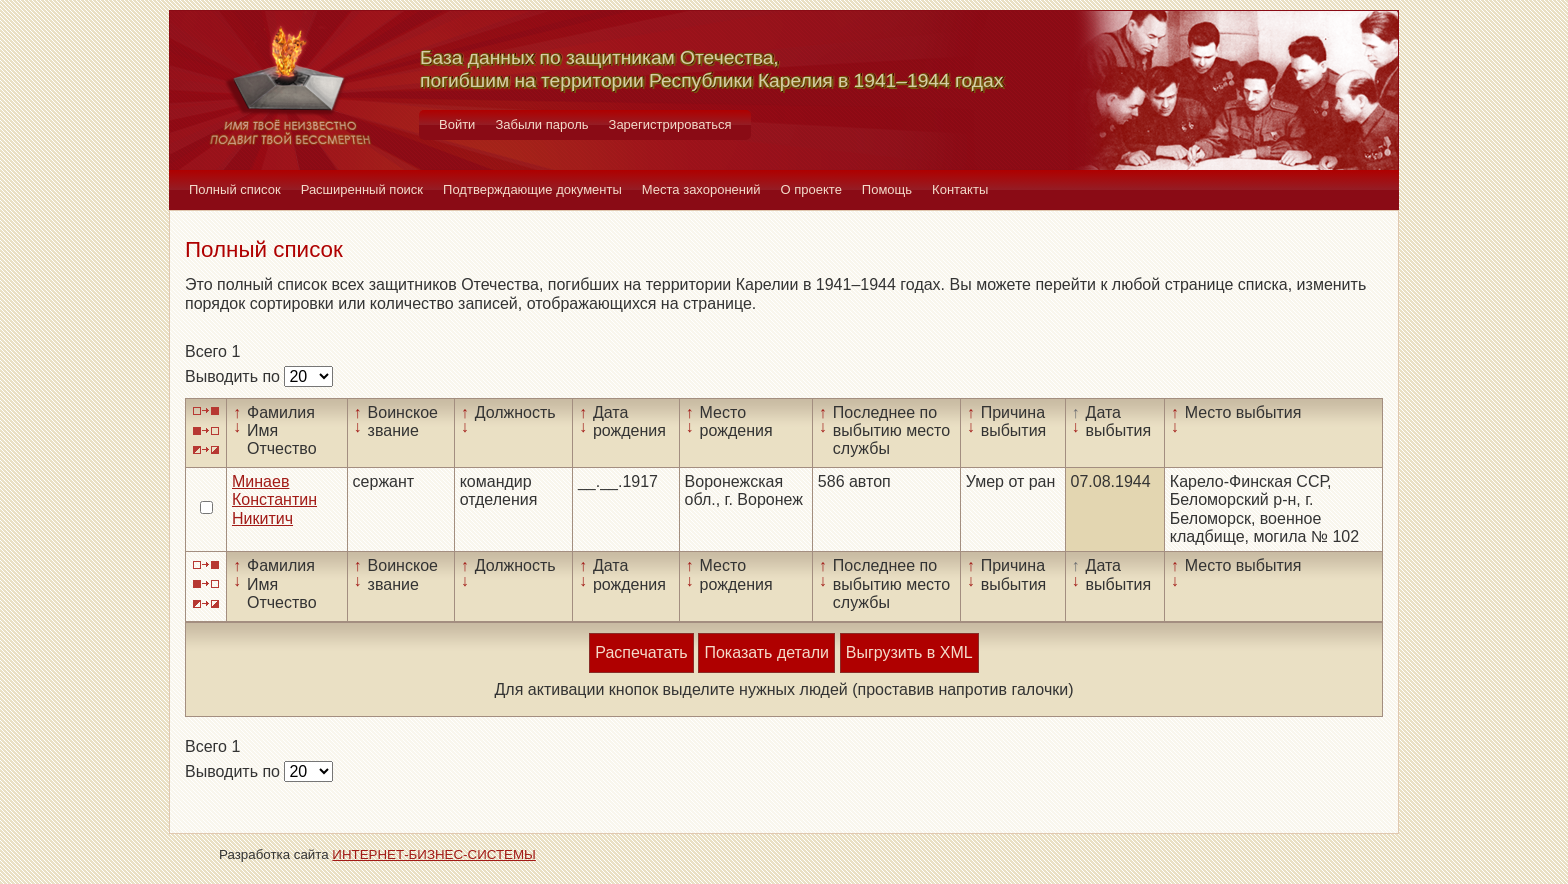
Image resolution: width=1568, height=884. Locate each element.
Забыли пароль (541, 124)
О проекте (811, 189)
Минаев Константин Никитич (274, 500)
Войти (457, 124)
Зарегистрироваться (670, 124)
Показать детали (766, 652)
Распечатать (641, 652)
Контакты (960, 189)
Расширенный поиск (362, 189)
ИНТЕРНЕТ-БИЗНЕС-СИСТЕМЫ (434, 854)
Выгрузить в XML (909, 652)
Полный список (235, 189)
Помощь (887, 189)
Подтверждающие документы (532, 189)
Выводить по (234, 376)
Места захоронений (701, 189)
